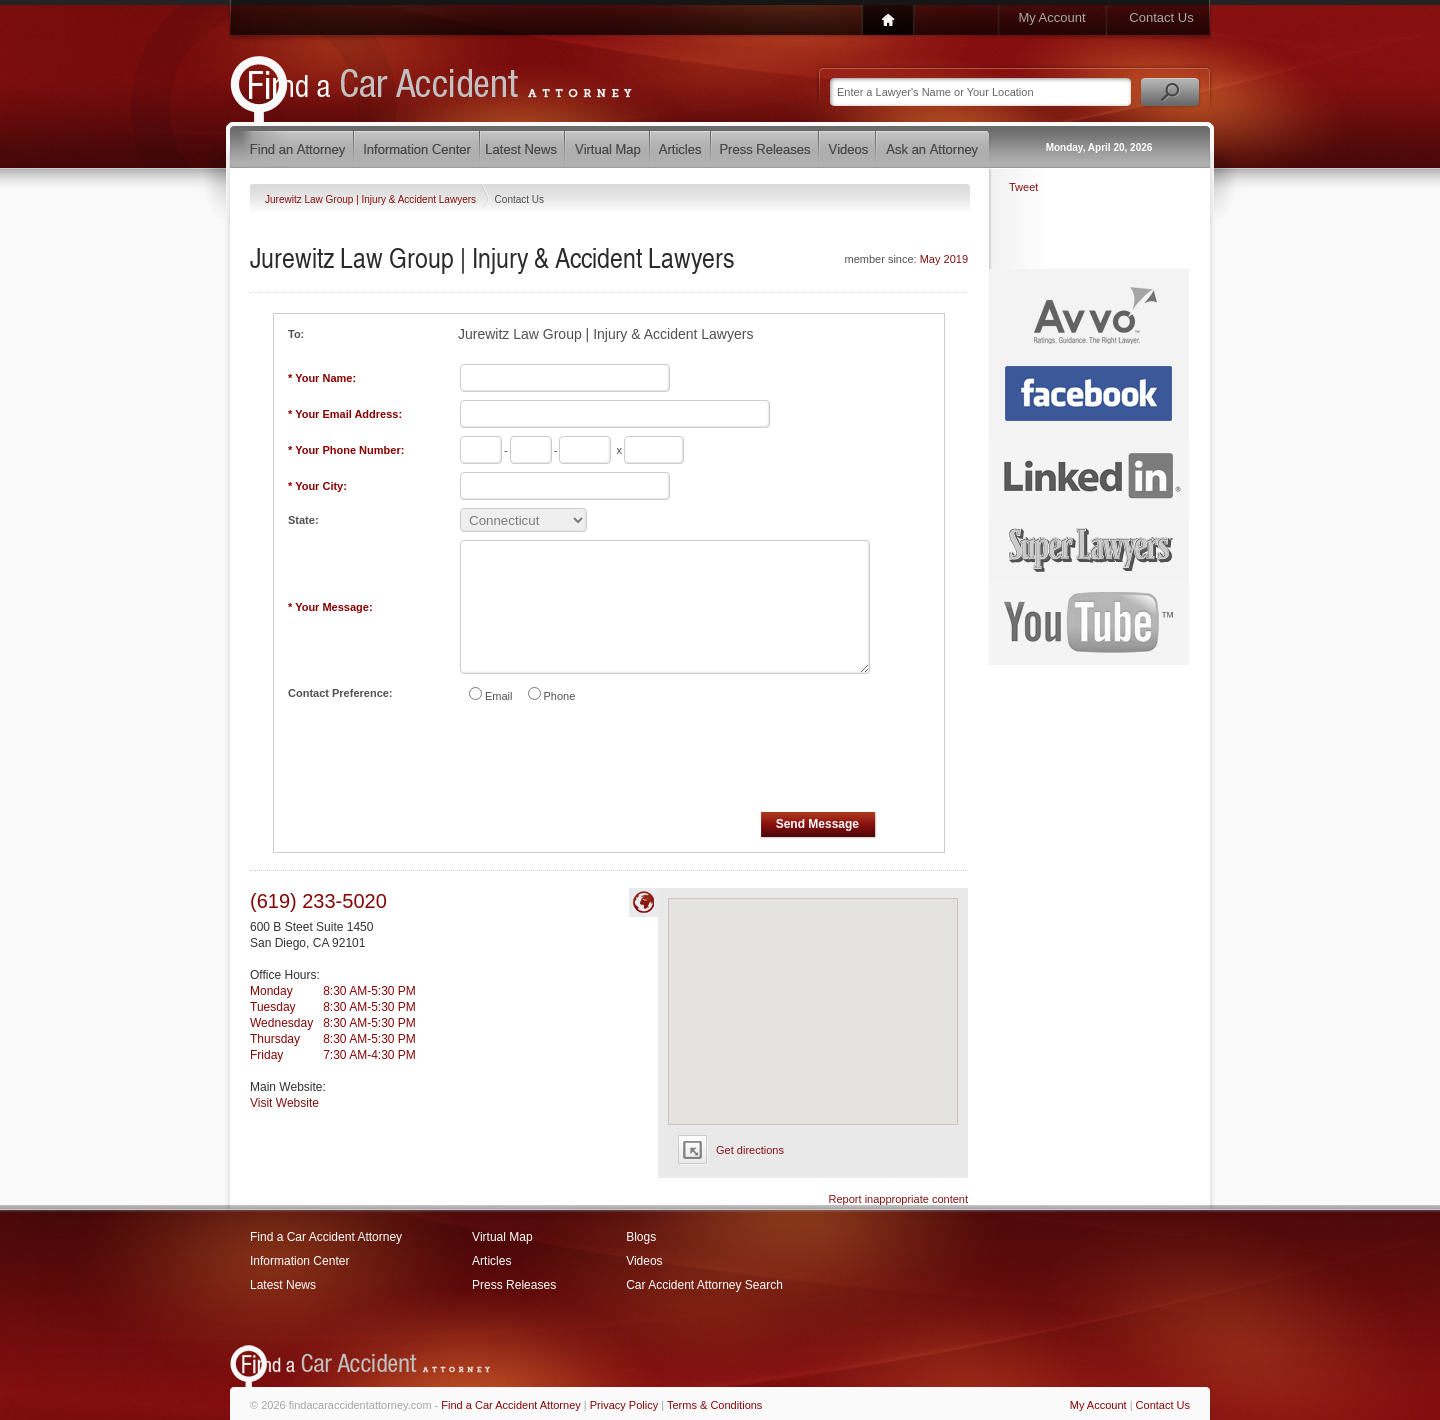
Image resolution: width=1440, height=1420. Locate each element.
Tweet (1023, 187)
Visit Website (284, 1103)
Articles (491, 1261)
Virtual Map (502, 1237)
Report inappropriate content (898, 1199)
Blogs (641, 1237)
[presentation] (610, 761)
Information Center (299, 1261)
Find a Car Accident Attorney (326, 1237)
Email (499, 696)
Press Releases (514, 1285)
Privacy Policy (624, 1405)
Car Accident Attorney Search (704, 1285)
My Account (1051, 17)
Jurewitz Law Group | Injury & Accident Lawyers (372, 199)
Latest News (283, 1285)
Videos (644, 1261)
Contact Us (1161, 17)
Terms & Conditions (714, 1405)
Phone (560, 696)
